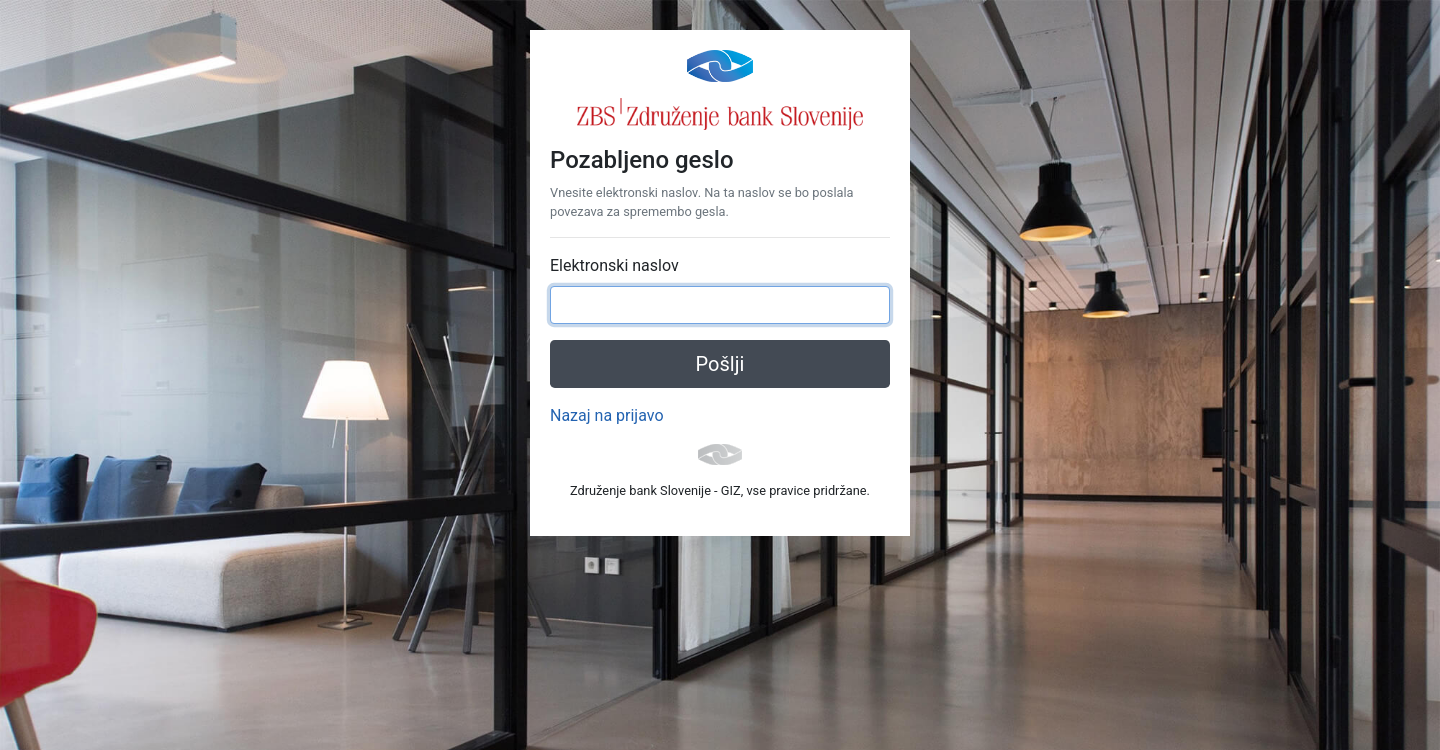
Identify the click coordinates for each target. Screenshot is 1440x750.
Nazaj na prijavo (607, 415)
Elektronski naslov (614, 265)
